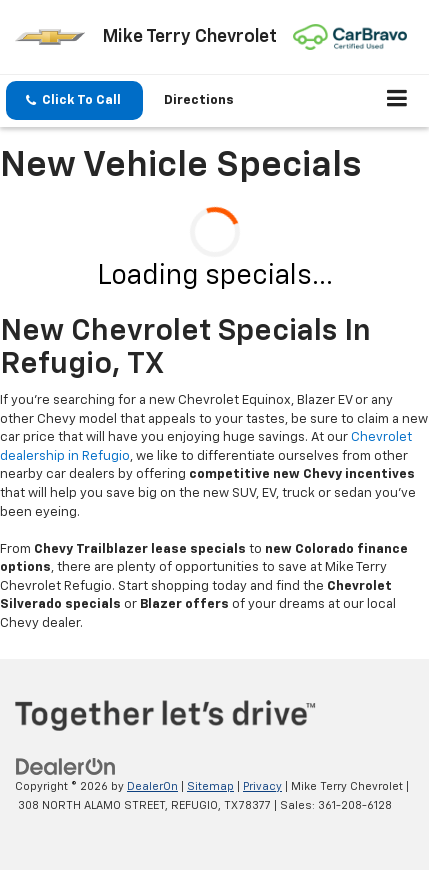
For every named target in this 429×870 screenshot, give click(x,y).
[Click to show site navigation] (397, 101)
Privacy (262, 786)
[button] (74, 100)
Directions (199, 100)
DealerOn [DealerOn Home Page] (152, 786)
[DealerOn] (66, 766)
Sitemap (210, 786)
